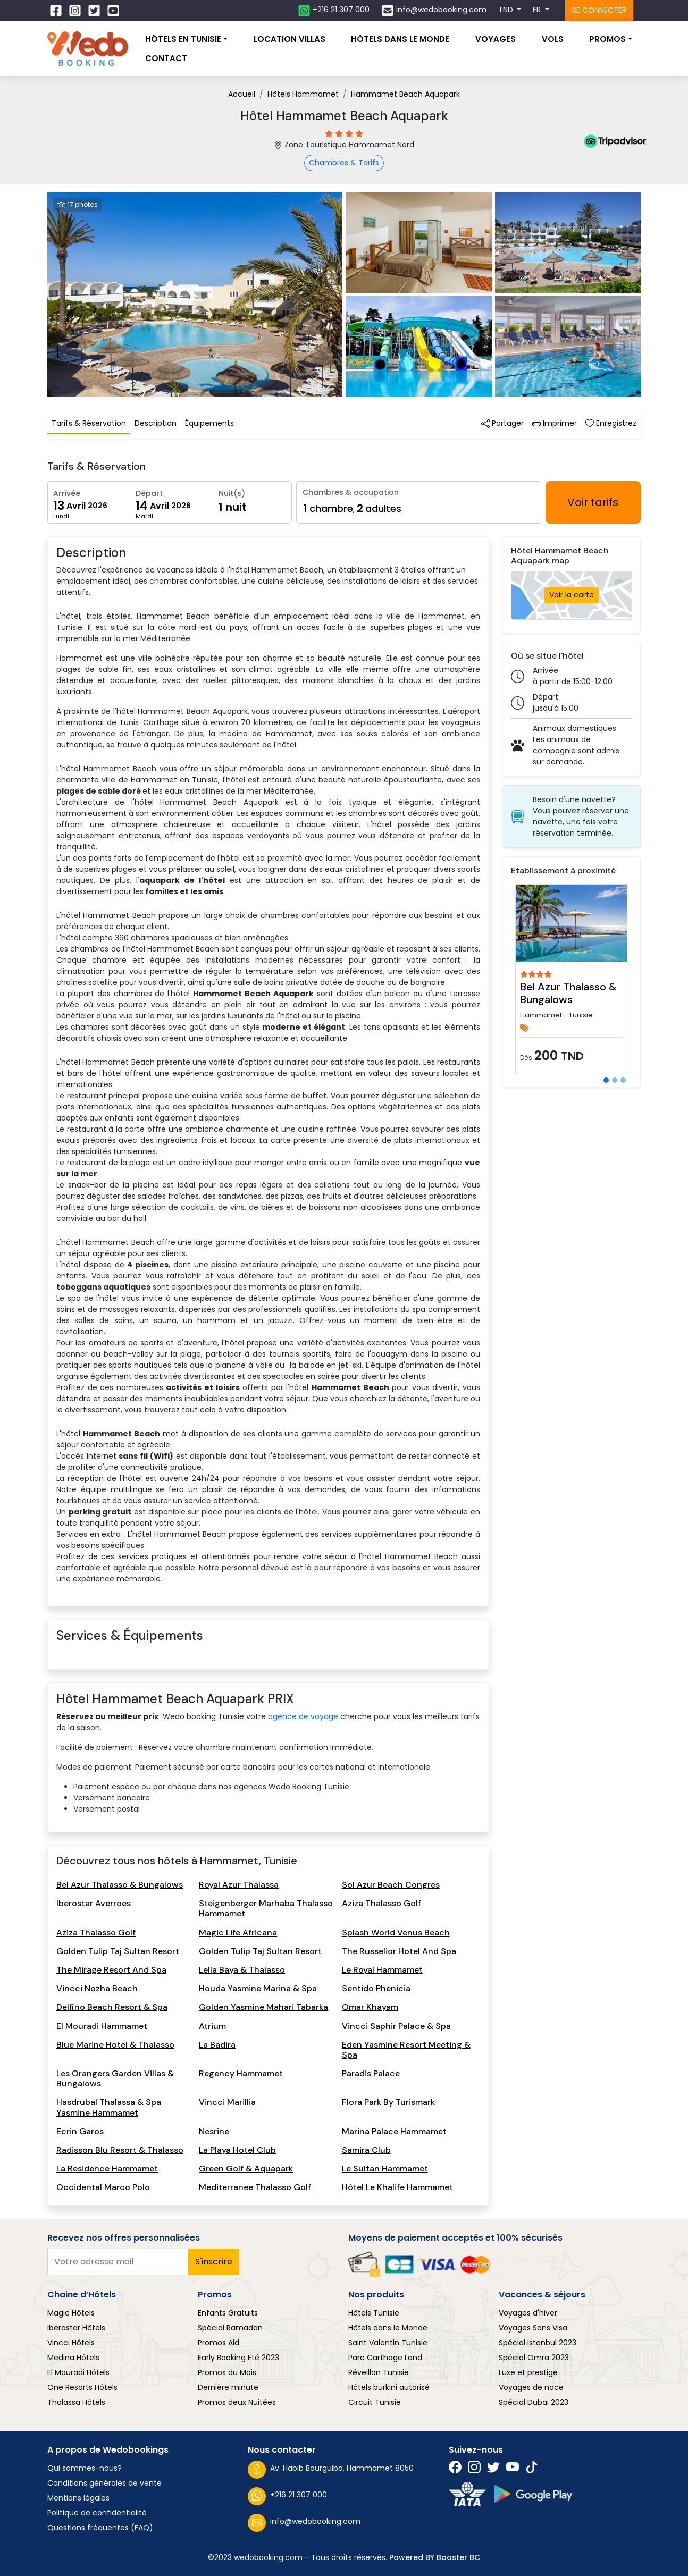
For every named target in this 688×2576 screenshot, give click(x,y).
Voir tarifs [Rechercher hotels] (592, 502)
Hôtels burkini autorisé (389, 2387)
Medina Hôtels (73, 2357)
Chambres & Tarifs (344, 162)
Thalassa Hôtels (76, 2402)
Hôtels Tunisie (373, 2313)
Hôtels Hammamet (303, 94)
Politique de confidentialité (97, 2512)
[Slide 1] (606, 1080)
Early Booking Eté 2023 (238, 2357)
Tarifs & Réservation (89, 423)
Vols (553, 39)
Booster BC (458, 2557)
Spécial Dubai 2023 (533, 2402)
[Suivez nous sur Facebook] (56, 10)
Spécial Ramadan (230, 2327)
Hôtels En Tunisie (183, 39)
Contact (166, 58)
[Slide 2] (614, 1080)
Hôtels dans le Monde (387, 2327)
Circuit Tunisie (374, 2402)
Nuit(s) (232, 493)
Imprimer (554, 423)
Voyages (495, 39)
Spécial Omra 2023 (534, 2357)
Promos (607, 39)
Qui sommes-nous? (84, 2468)
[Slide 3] (623, 1080)
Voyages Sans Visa (533, 2327)
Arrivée (66, 493)
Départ (149, 493)
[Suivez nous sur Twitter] (95, 10)
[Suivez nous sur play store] (533, 2494)
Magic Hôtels (71, 2313)
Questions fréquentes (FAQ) (100, 2527)
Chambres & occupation (351, 492)
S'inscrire (213, 2261)
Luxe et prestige (528, 2372)
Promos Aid (218, 2342)
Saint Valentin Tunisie (387, 2342)
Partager (502, 423)
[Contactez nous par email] (434, 10)
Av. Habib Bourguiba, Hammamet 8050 (331, 2470)
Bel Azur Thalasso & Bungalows (568, 993)
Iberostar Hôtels (76, 2327)
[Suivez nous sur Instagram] (76, 10)
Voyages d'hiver (528, 2313)
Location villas (289, 39)
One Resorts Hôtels (82, 2387)
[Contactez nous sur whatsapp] (334, 10)
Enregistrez (610, 423)
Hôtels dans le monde (400, 39)
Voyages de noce (531, 2387)
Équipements (209, 423)
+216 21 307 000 (287, 2496)
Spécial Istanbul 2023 (537, 2342)
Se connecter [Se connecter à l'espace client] (599, 10)
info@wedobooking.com (304, 2523)
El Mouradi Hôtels (78, 2372)
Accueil (241, 94)
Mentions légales (78, 2498)
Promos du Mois (227, 2372)
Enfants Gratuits (228, 2313)
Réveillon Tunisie (378, 2372)
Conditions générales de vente (104, 2483)
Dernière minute (228, 2387)
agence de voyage (303, 1716)
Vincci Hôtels (71, 2342)
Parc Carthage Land (385, 2357)
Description (156, 423)
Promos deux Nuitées (237, 2402)
